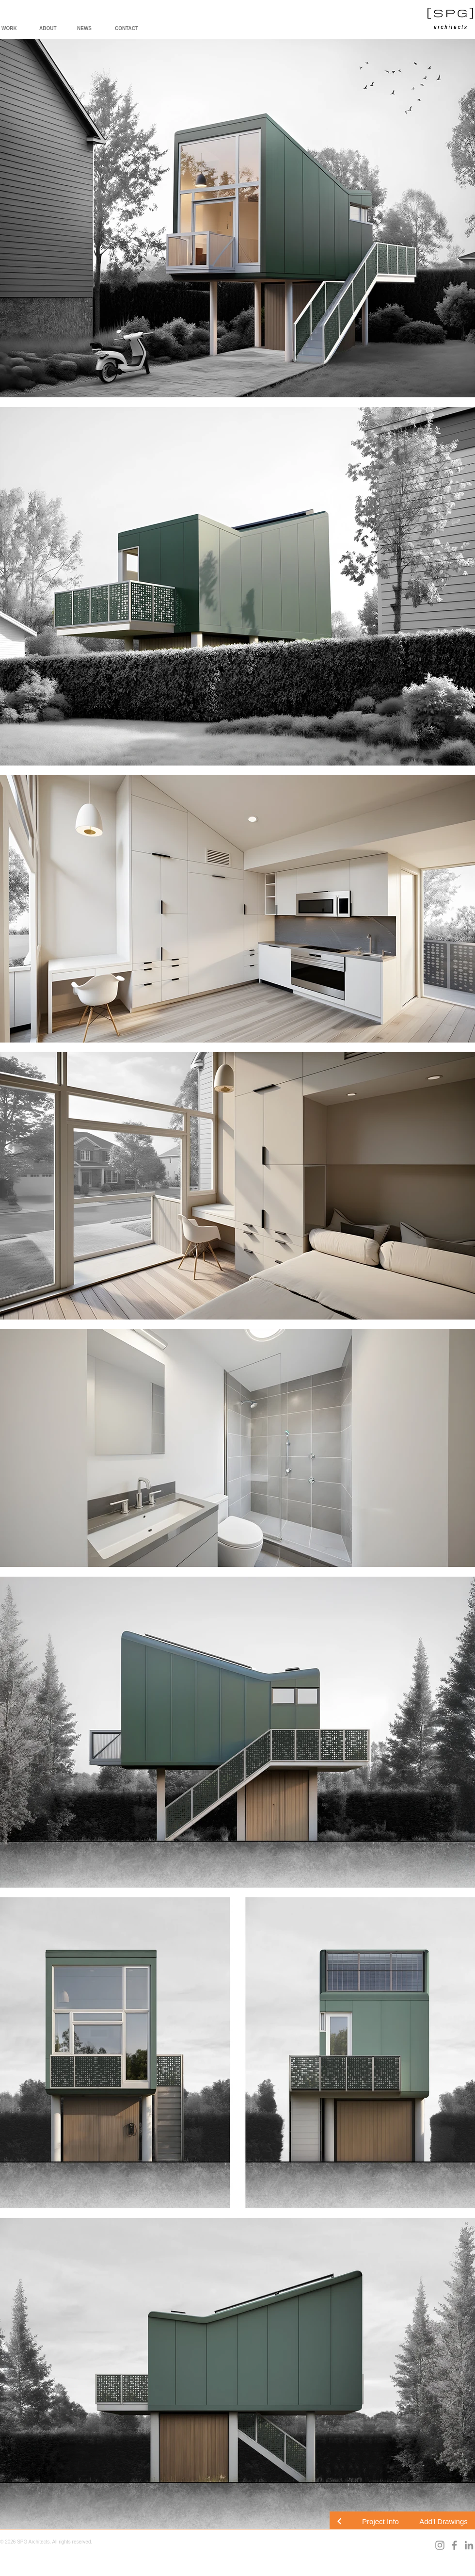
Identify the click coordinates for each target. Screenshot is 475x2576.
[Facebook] (454, 2545)
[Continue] (339, 2521)
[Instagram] (440, 2545)
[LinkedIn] (469, 2545)
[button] (380, 2521)
